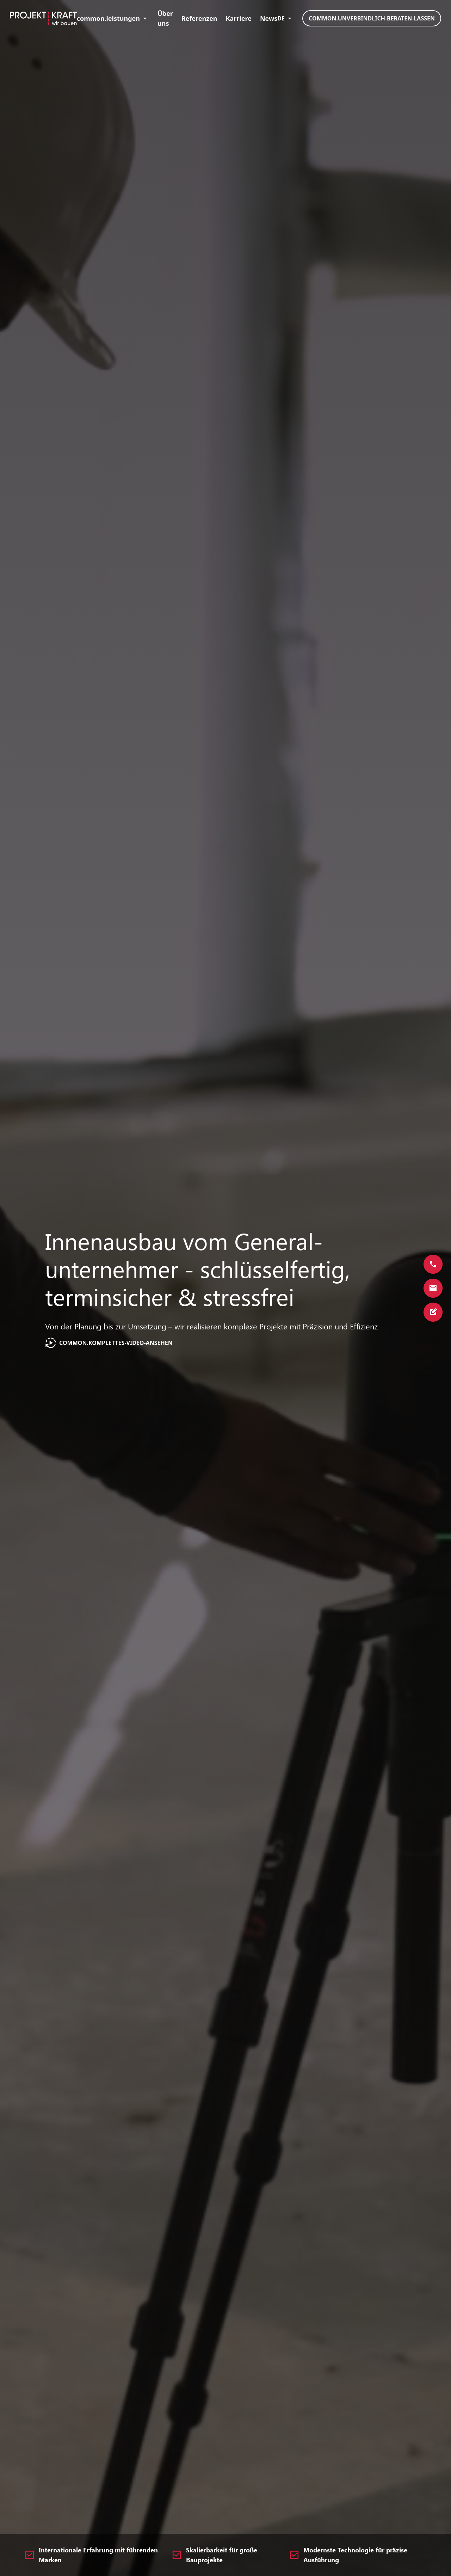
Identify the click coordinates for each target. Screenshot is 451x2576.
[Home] (43, 18)
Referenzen (199, 18)
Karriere (239, 18)
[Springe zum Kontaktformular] (433, 1312)
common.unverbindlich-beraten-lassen (372, 18)
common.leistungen (113, 18)
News (268, 18)
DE (285, 18)
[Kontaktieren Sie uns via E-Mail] (433, 1288)
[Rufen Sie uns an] (433, 1264)
